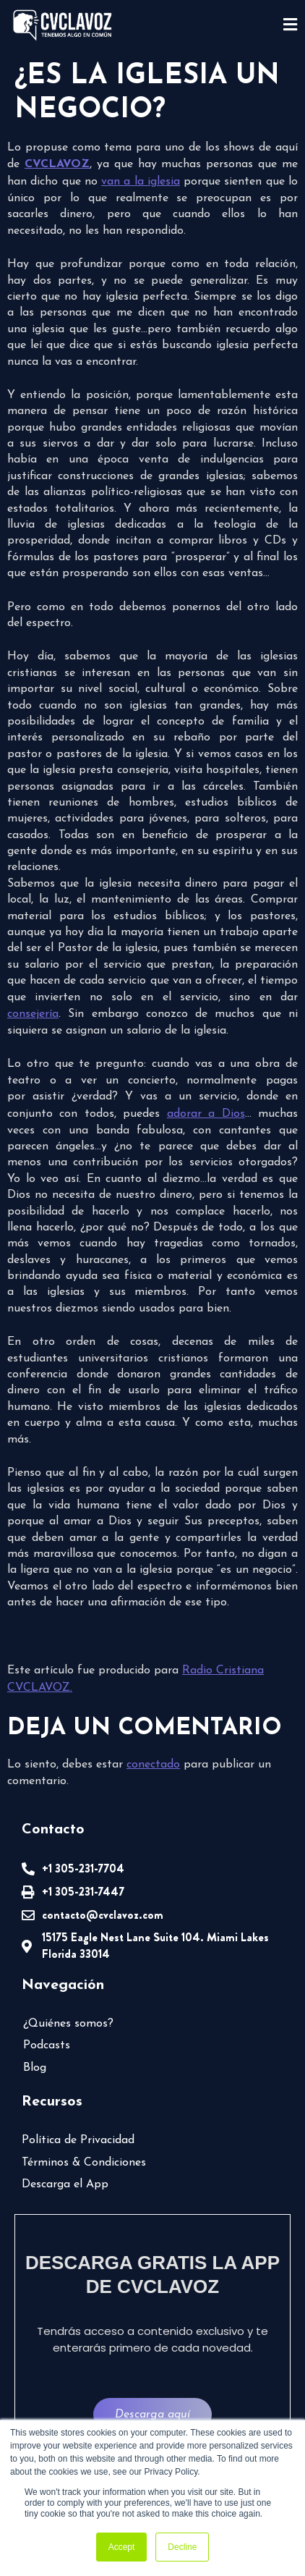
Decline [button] (182, 2547)
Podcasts (46, 2045)
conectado (153, 1764)
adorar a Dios (206, 1114)
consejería (33, 1014)
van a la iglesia (140, 181)
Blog (34, 2068)
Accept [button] (121, 2547)
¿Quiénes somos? (68, 2024)
